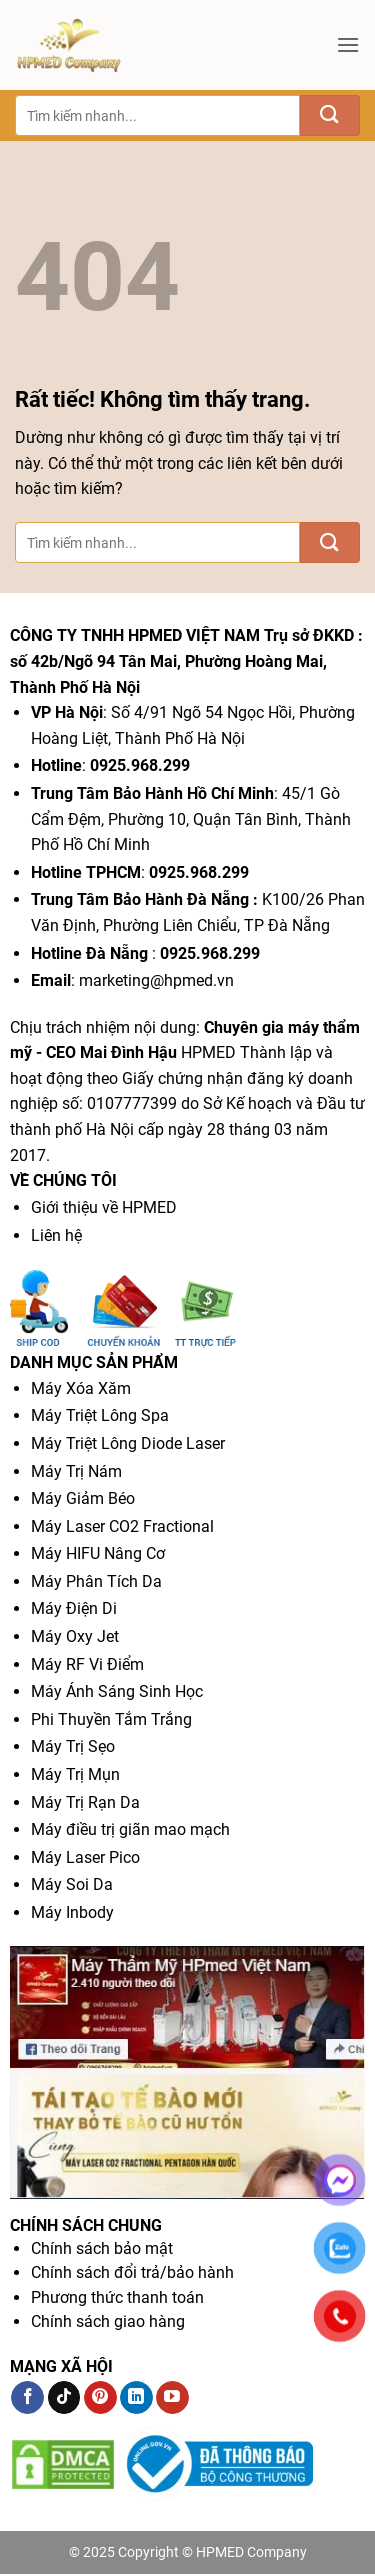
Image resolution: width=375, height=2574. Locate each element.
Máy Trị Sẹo (73, 1746)
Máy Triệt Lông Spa (100, 1415)
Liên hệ (56, 1235)
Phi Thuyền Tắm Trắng (111, 1719)
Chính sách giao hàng (108, 2321)
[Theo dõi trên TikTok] (64, 2398)
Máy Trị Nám (76, 1471)
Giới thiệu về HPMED (104, 1207)
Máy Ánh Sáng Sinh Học (117, 1691)
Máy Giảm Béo (83, 1498)
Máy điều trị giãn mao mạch (130, 1829)
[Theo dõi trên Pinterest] (100, 2398)
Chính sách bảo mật (102, 2248)
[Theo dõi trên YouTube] (172, 2398)
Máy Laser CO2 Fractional (122, 1526)
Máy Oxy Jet (75, 1636)
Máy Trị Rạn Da (85, 1802)
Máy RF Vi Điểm (87, 1664)
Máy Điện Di (74, 1608)
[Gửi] (330, 115)
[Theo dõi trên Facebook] (27, 2398)
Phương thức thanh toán (117, 2297)
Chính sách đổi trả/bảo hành (132, 2272)
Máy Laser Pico (85, 1857)
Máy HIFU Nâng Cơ (98, 1553)
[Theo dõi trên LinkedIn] (136, 2398)
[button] (348, 44)
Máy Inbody (72, 1912)
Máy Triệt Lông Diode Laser (128, 1443)
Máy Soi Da (72, 1884)
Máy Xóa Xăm (81, 1388)
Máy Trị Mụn (75, 1774)
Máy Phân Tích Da (96, 1581)
